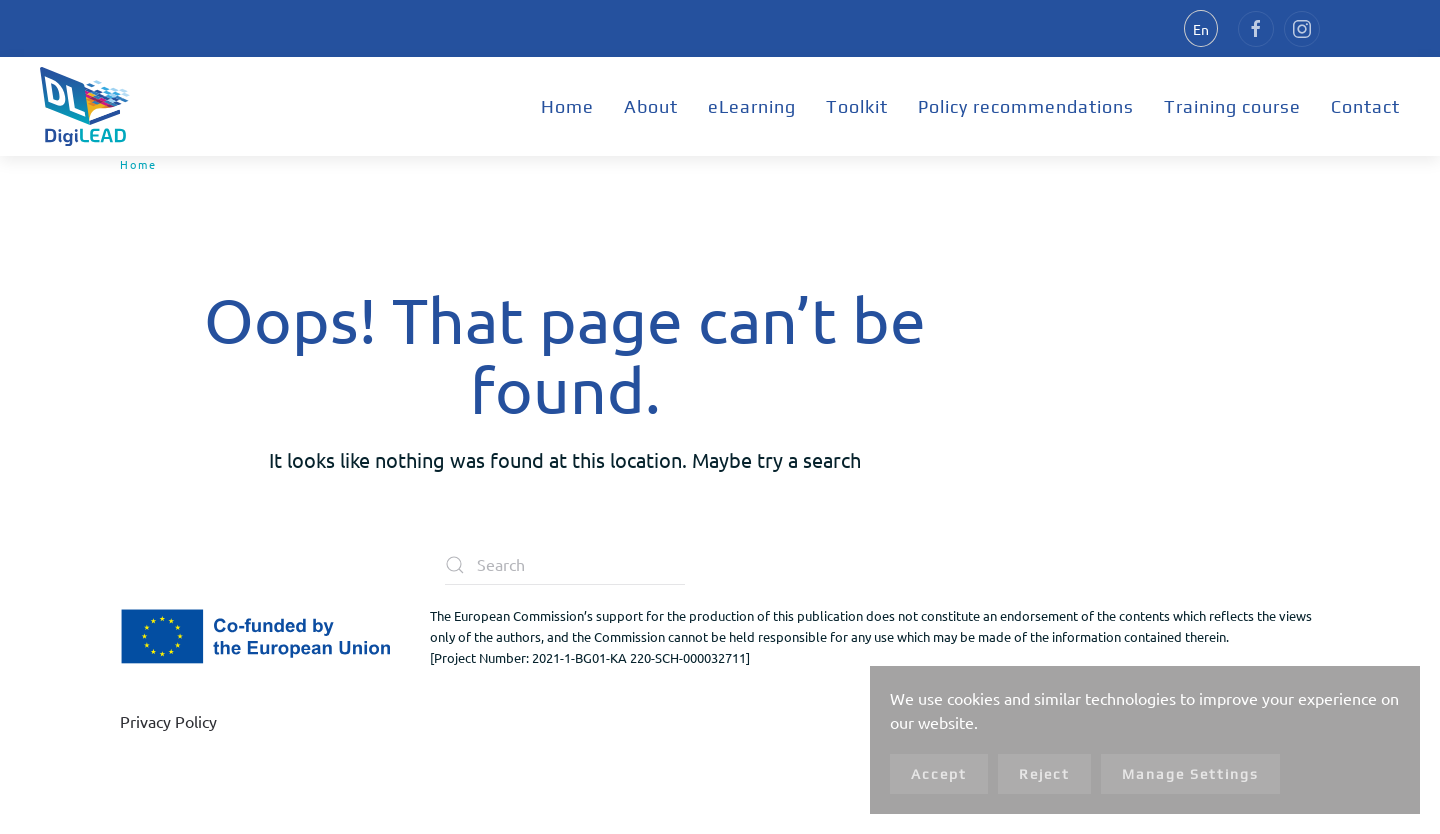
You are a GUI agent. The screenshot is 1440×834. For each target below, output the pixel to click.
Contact (1365, 106)
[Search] (565, 565)
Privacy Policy (168, 721)
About (651, 106)
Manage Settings (1190, 774)
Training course (1232, 106)
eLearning (752, 106)
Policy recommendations (1026, 106)
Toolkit (857, 106)
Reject (1044, 774)
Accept (939, 774)
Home (567, 106)
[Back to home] (85, 106)
